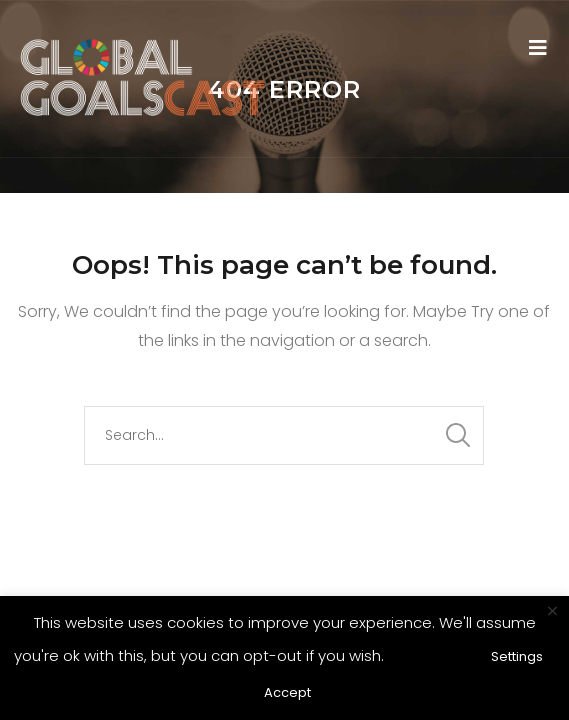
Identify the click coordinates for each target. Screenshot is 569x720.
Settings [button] (517, 656)
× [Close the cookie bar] (552, 612)
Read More (431, 655)
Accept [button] (287, 692)
